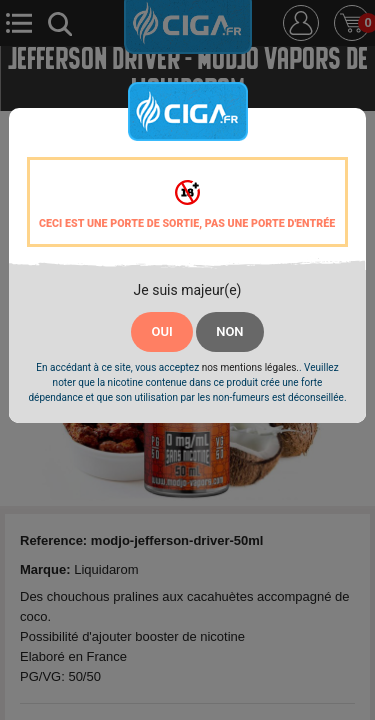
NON (229, 331)
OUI (161, 331)
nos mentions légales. (250, 367)
